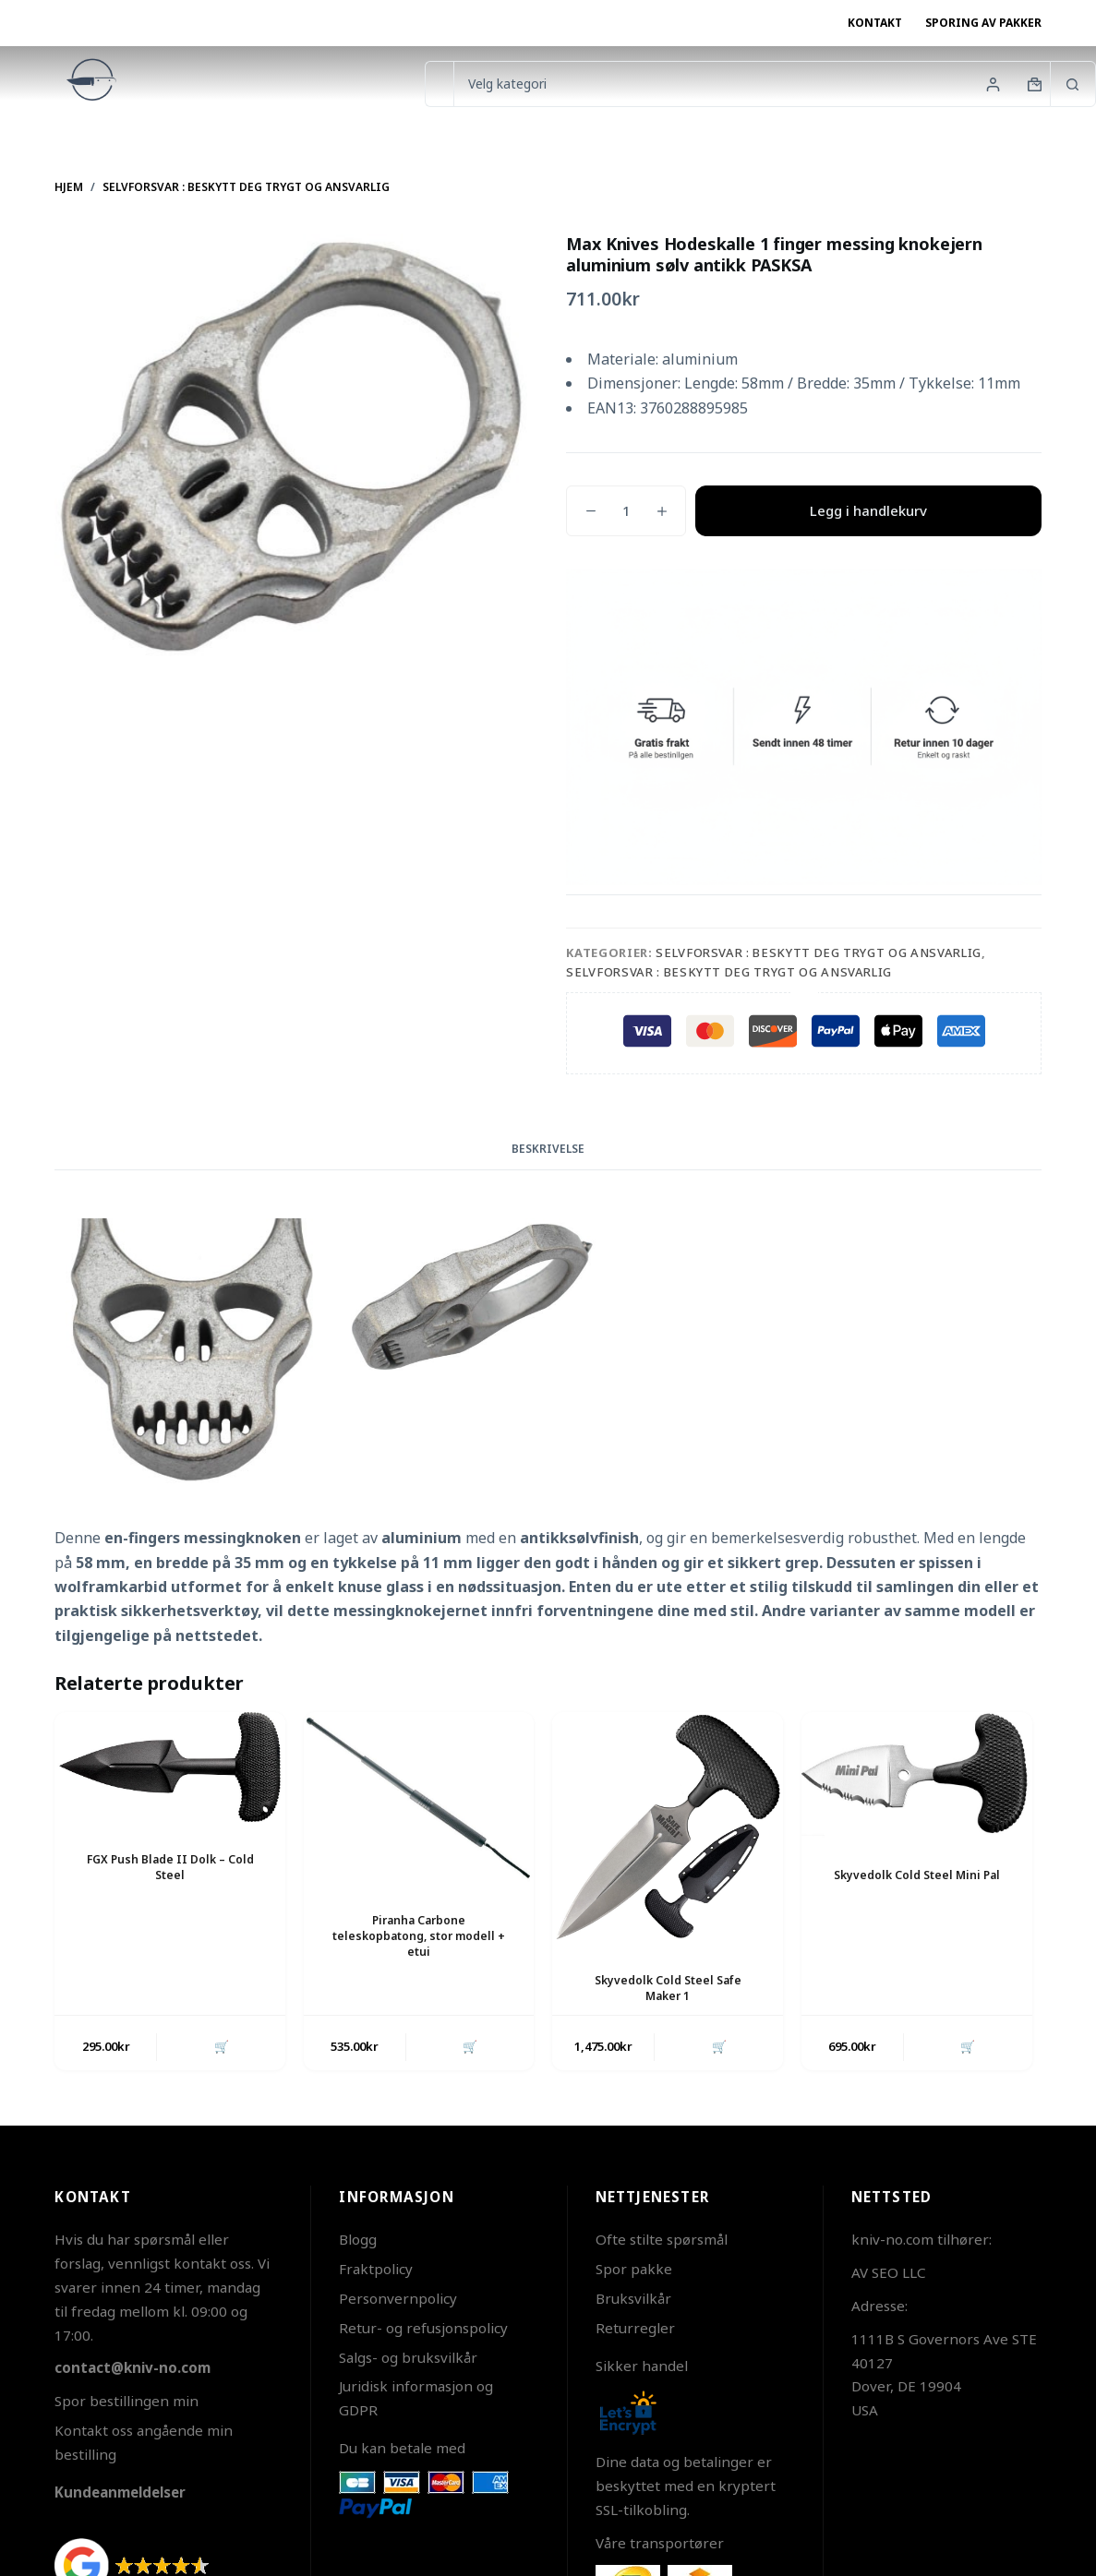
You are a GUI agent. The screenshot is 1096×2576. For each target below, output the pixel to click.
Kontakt (875, 22)
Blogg (358, 2239)
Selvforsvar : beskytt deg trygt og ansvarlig (819, 952)
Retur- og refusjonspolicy (423, 2327)
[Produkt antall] (626, 510)
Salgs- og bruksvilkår (408, 2357)
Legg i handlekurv (868, 510)
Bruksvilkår (633, 2298)
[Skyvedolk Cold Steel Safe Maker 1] (667, 1827)
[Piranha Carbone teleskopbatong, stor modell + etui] (419, 1797)
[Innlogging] (993, 84)
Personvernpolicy (398, 2298)
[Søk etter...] (439, 84)
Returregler (635, 2327)
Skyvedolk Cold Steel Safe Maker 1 (668, 1988)
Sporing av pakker (983, 22)
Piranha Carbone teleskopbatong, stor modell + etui (418, 1935)
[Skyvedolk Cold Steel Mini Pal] (916, 1775)
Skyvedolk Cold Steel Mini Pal (917, 1875)
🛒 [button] (221, 2046)
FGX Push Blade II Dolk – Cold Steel (170, 1867)
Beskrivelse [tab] (548, 1148)
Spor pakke (634, 2268)
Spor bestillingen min (126, 2400)
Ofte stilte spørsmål (662, 2239)
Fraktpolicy (376, 2268)
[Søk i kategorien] (751, 84)
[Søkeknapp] (1073, 84)
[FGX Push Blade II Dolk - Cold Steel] (169, 1767)
